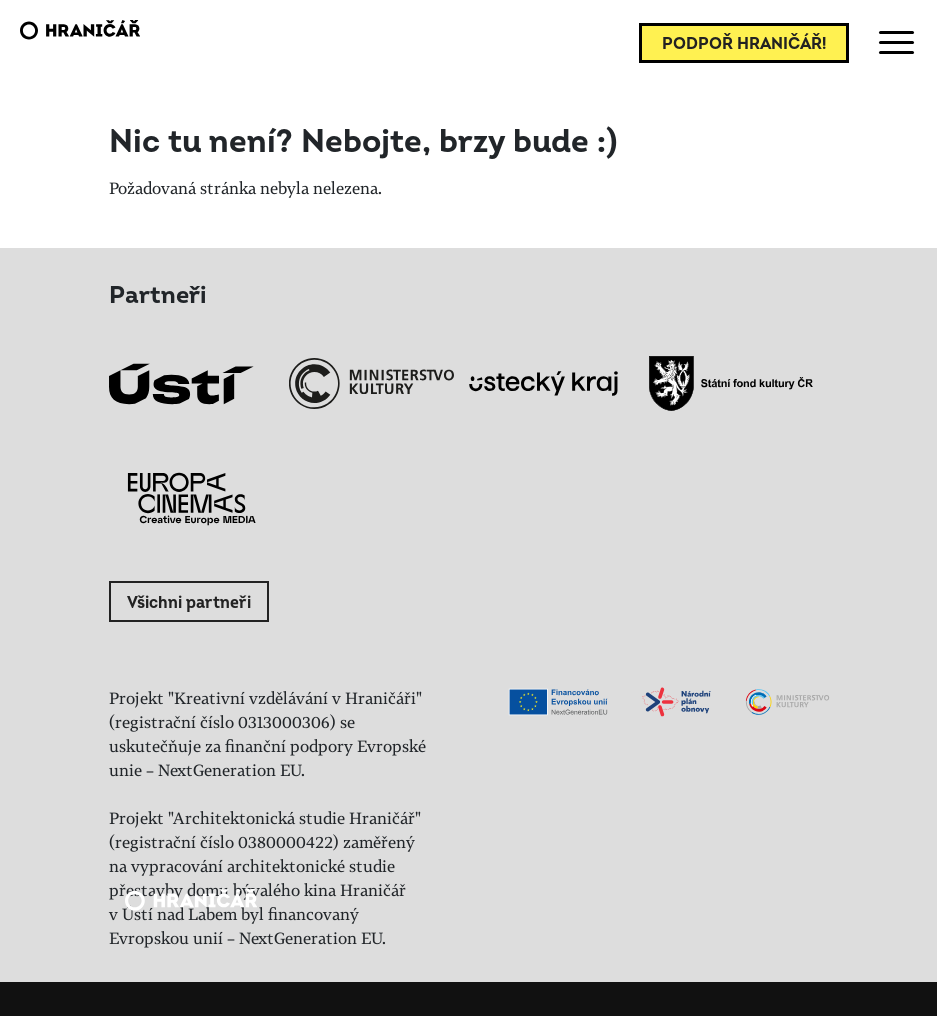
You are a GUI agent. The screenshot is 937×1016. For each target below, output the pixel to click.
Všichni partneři (189, 603)
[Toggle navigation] (893, 43)
